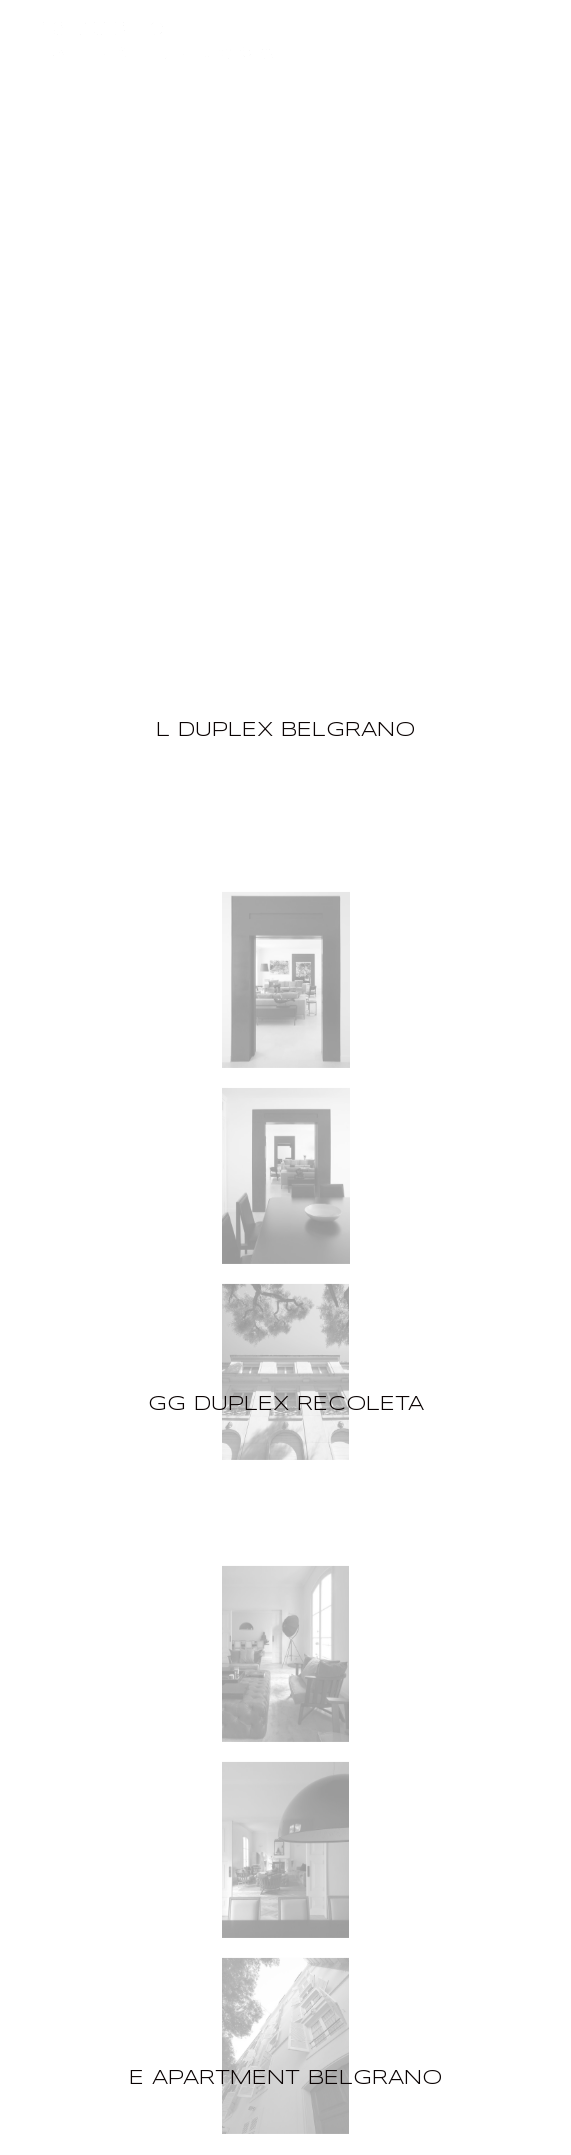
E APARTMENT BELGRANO (285, 2078)
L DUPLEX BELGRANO (285, 730)
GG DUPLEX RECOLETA (286, 1404)
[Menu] (543, 27)
